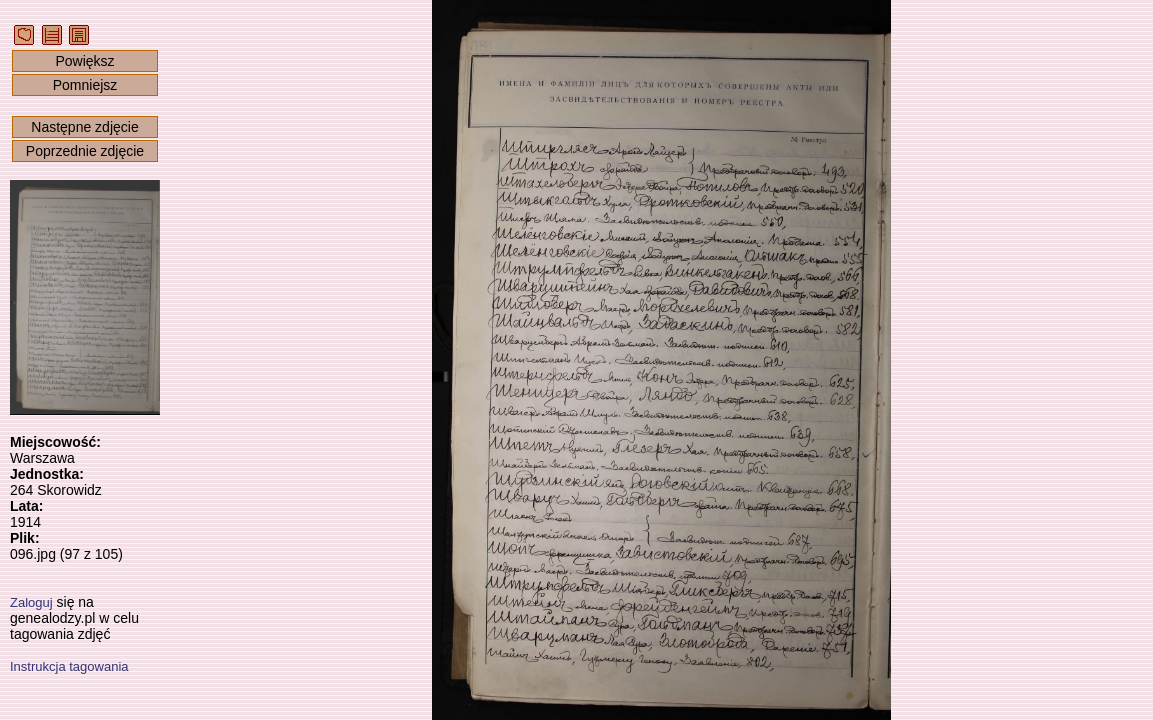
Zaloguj (31, 602)
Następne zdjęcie (84, 127)
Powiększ (84, 61)
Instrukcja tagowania (69, 666)
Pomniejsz (85, 85)
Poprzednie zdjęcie (85, 151)
